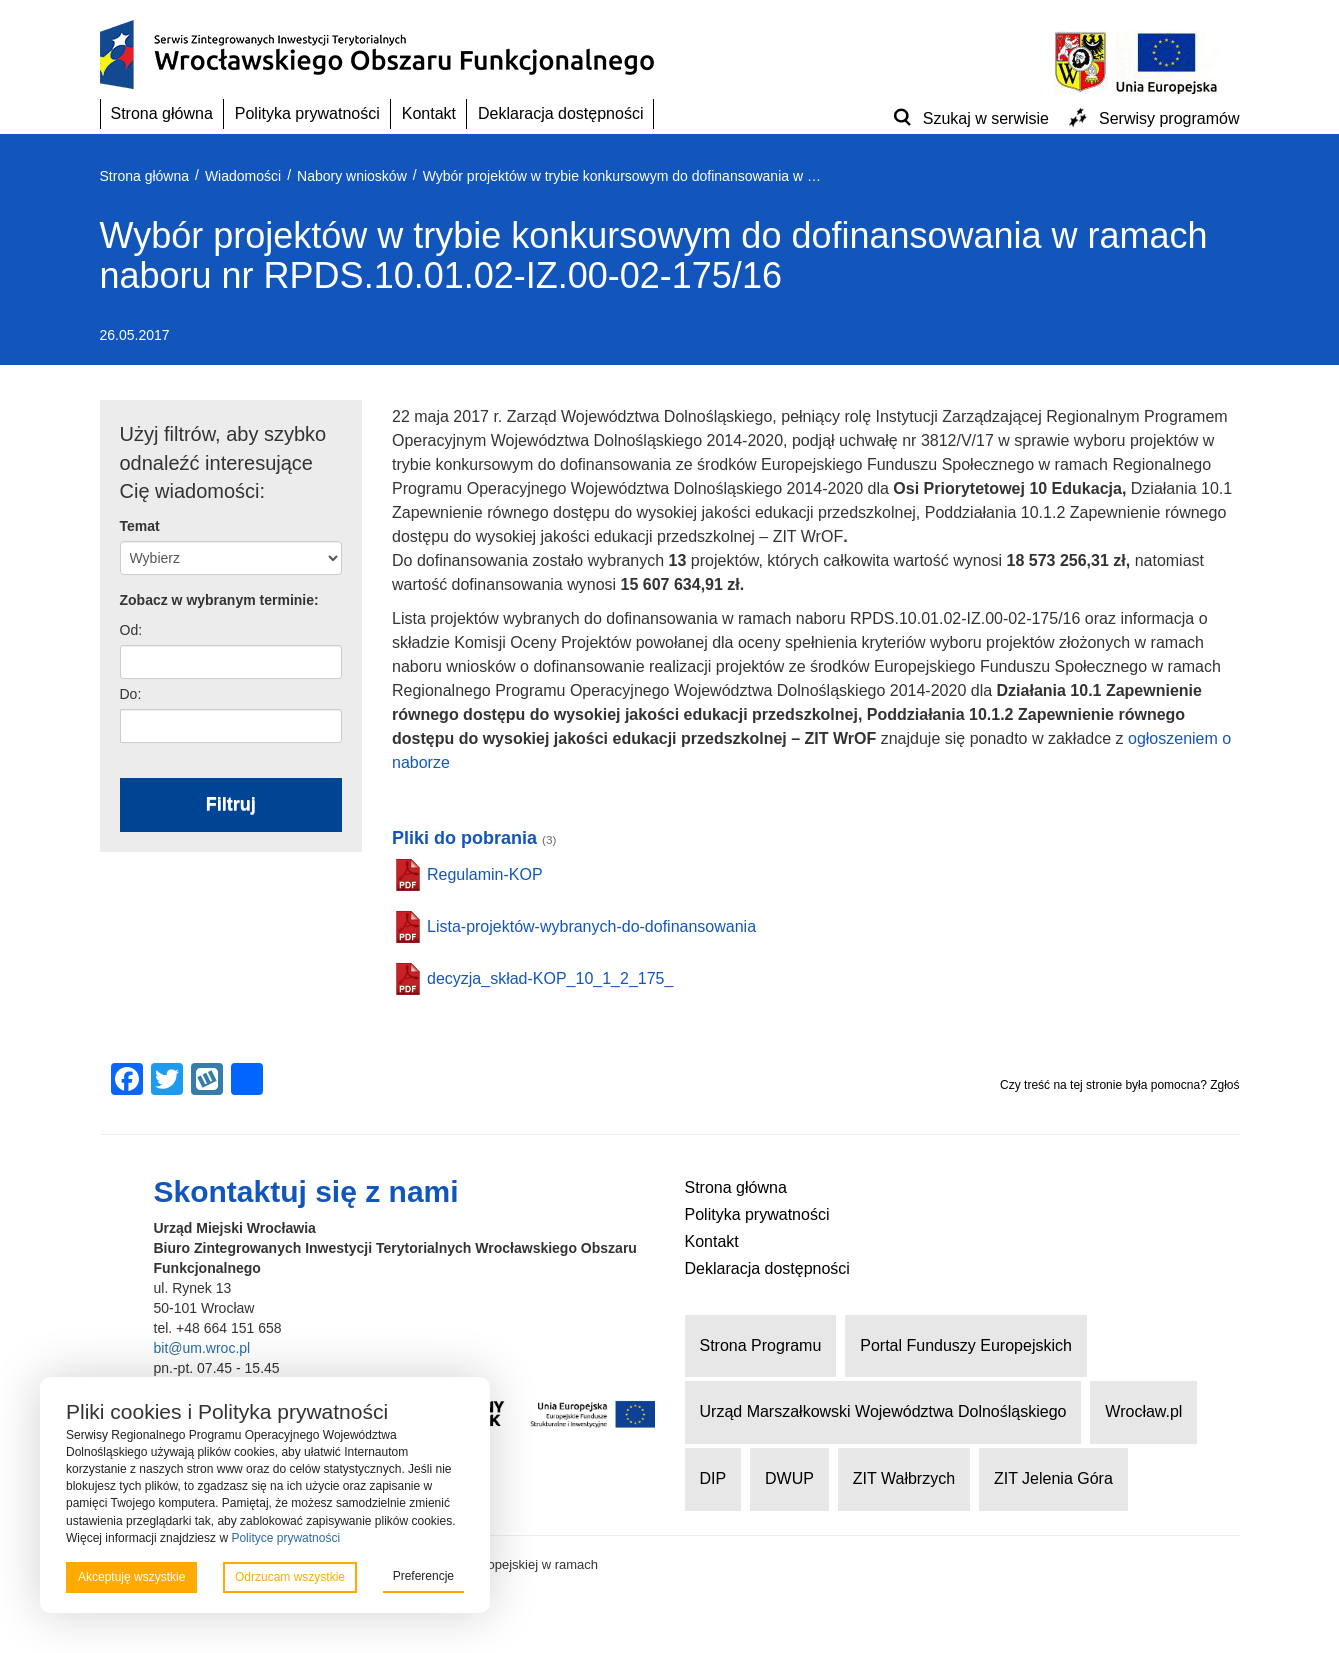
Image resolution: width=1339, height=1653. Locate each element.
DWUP (789, 1478)
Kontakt (429, 113)
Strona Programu (761, 1345)
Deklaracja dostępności (560, 113)
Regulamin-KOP (485, 874)
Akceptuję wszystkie (131, 1577)
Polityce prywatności (285, 1538)
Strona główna (162, 113)
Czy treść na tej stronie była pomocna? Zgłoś (1119, 1085)
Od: (131, 630)
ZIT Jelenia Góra (1053, 1478)
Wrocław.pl (1143, 1411)
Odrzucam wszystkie (290, 1577)
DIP (713, 1478)
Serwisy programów (1169, 118)
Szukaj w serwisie (986, 118)
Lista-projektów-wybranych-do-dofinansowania (591, 926)
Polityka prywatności (307, 113)
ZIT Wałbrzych (904, 1478)
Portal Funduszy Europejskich (966, 1345)
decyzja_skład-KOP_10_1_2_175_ (550, 978)
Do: (131, 694)
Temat (140, 526)
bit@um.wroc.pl (202, 1348)
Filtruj (231, 804)
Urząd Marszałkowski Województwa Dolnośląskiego (883, 1411)
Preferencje (423, 1576)
